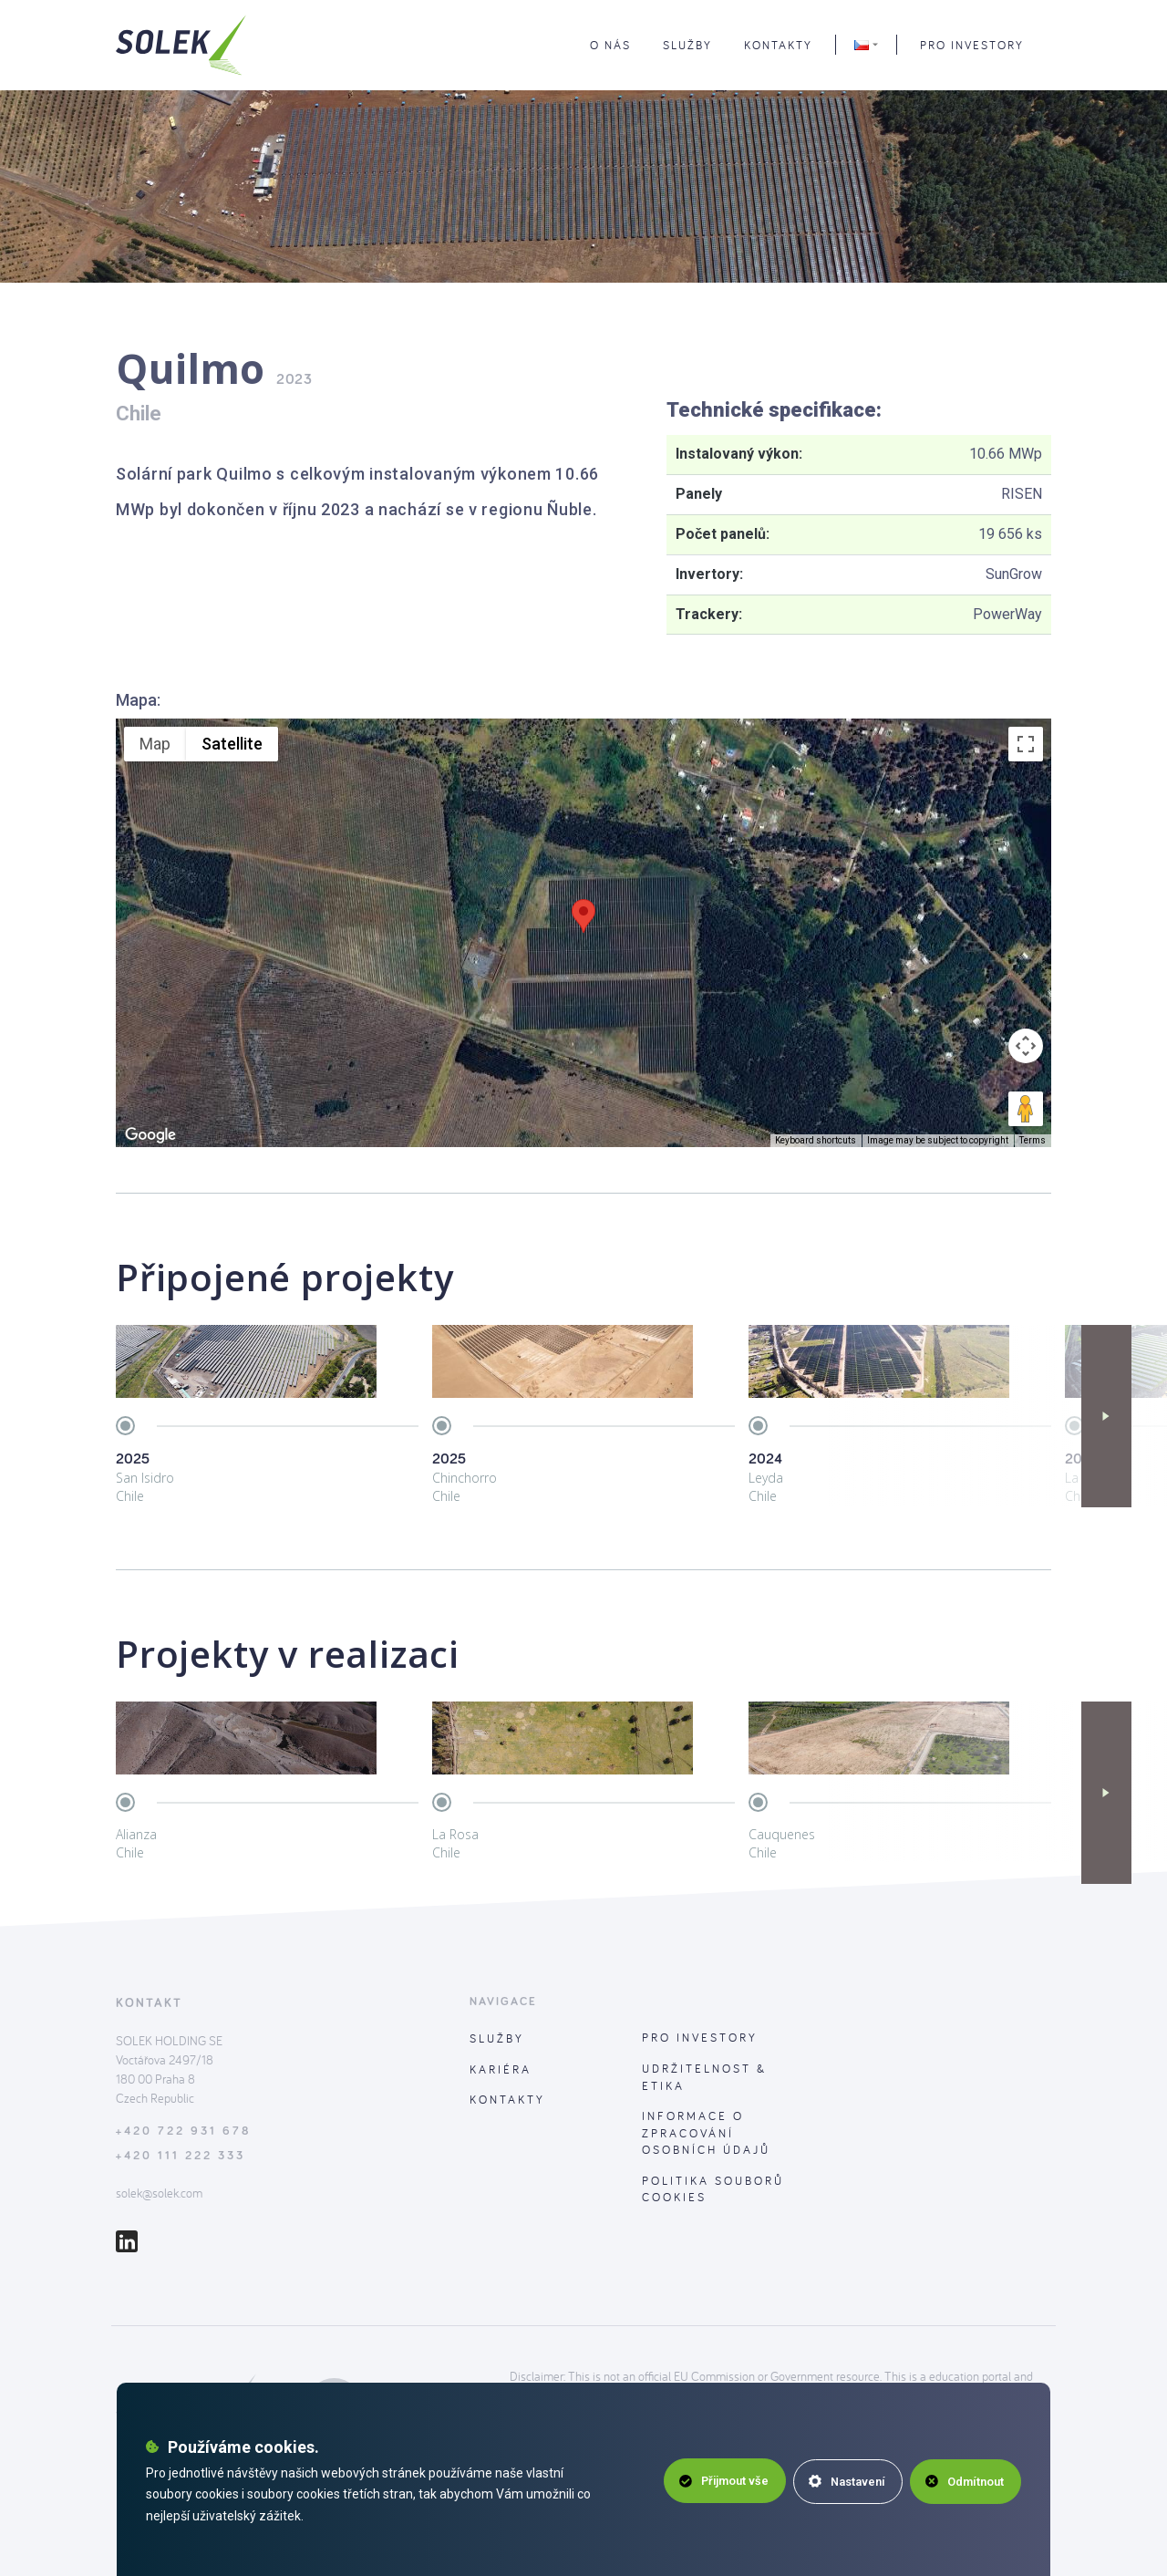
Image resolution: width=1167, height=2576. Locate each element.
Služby (497, 2038)
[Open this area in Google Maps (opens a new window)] (150, 1135)
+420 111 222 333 (180, 2156)
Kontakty (507, 2099)
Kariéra (501, 2069)
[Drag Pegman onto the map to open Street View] (1025, 1108)
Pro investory (972, 48)
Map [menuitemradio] (154, 743)
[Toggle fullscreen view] (1025, 744)
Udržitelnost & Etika (704, 2077)
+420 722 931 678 (183, 2131)
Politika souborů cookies (713, 2189)
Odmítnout (964, 2481)
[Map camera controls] (1025, 1046)
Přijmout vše (718, 2481)
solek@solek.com (159, 2193)
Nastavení (844, 2481)
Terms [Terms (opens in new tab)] (1032, 1140)
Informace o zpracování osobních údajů (706, 2132)
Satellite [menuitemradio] (232, 743)
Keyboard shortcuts (815, 1140)
